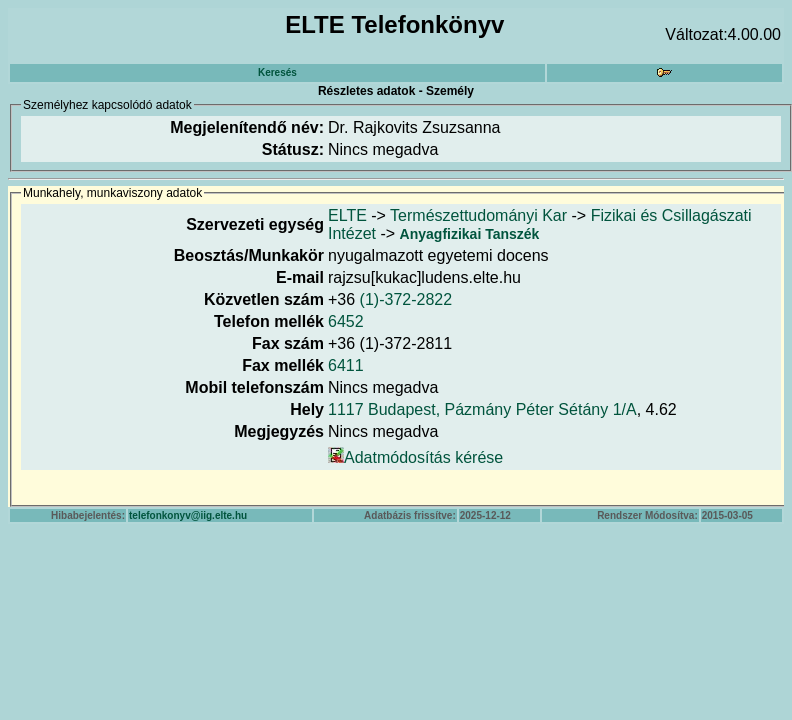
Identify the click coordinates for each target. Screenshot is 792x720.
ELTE (347, 215)
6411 (346, 365)
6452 (346, 321)
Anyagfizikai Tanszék (470, 234)
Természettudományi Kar (478, 215)
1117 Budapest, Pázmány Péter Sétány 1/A (482, 409)
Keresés (277, 72)
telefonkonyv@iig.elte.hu (188, 515)
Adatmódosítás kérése (423, 457)
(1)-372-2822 (406, 299)
